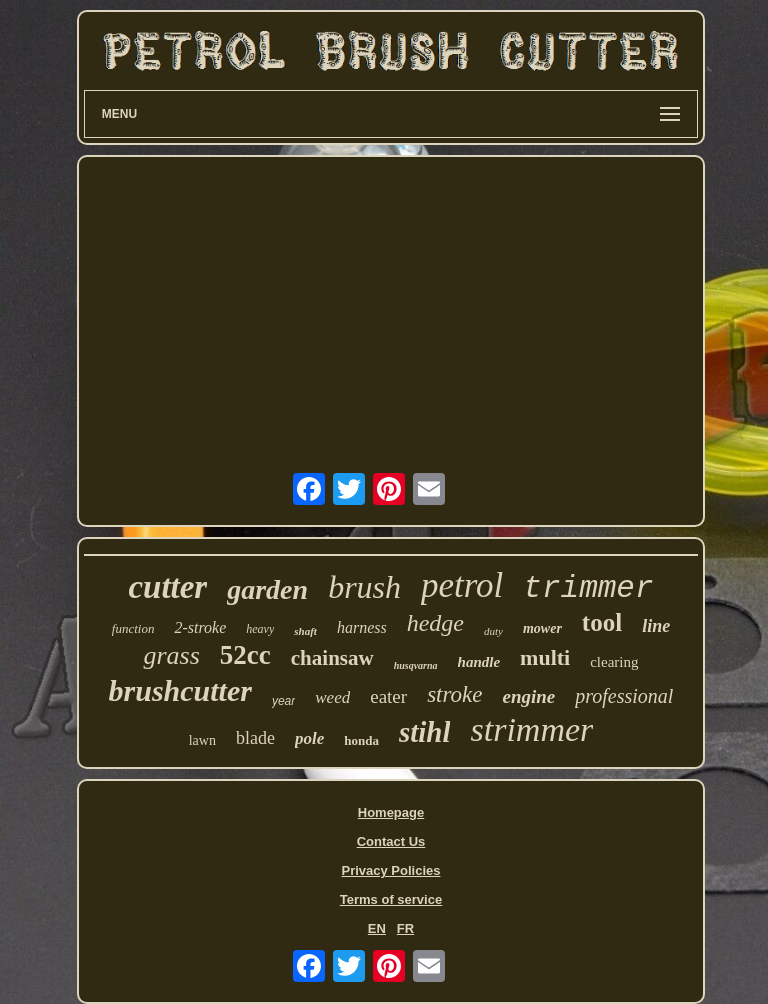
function (133, 628)
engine (528, 696)
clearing (614, 662)
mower (542, 628)
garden (267, 589)
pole (309, 738)
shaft (305, 631)
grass (171, 655)
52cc (245, 655)
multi (545, 657)
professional (624, 696)
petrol (462, 585)
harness (362, 627)
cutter (167, 587)
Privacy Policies (390, 870)
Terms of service (391, 899)
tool (602, 622)
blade (255, 738)
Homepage (391, 812)
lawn (202, 740)
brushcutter (180, 690)
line (656, 626)
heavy (260, 629)
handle (479, 662)
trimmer (588, 588)
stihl (425, 732)
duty (493, 631)
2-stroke (200, 627)
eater (388, 696)
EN (377, 928)
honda (361, 740)
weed (332, 697)
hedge (435, 623)
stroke (454, 694)
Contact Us (391, 841)
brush (364, 587)
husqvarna (416, 665)
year (283, 701)
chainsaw (332, 658)
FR (405, 928)
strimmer (531, 729)
